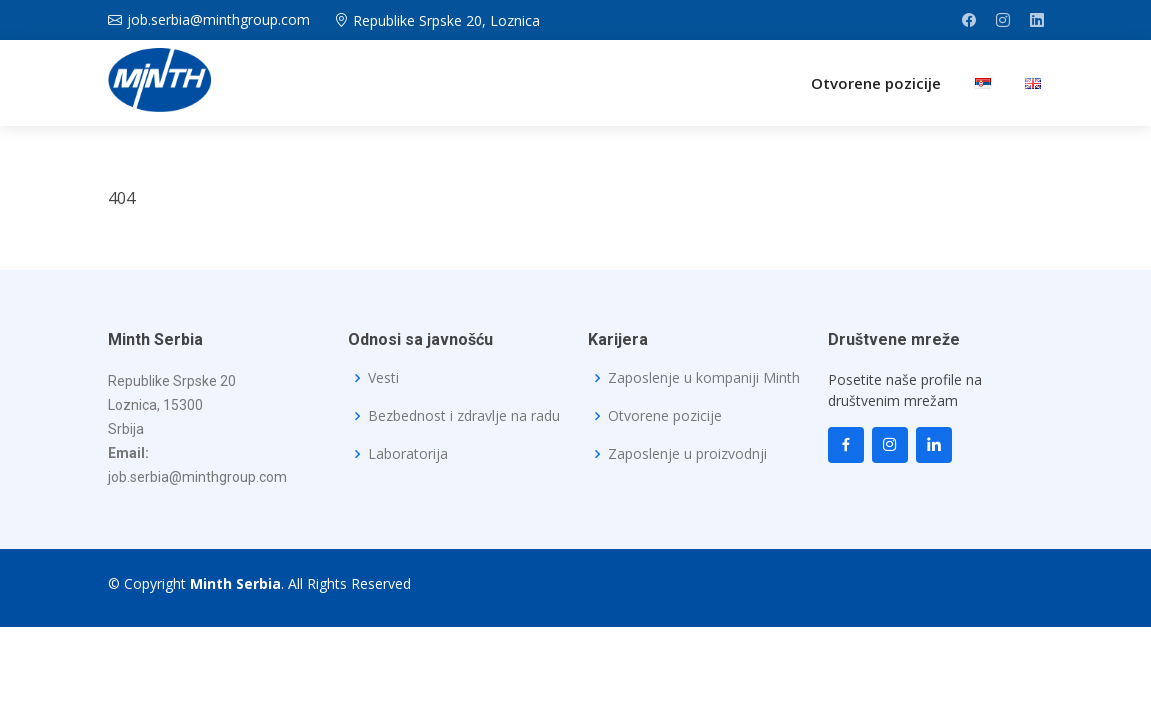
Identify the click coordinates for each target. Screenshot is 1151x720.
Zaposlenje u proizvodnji (687, 454)
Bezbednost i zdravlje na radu (464, 416)
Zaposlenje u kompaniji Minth (704, 378)
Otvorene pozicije (876, 83)
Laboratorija (408, 454)
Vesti (383, 378)
